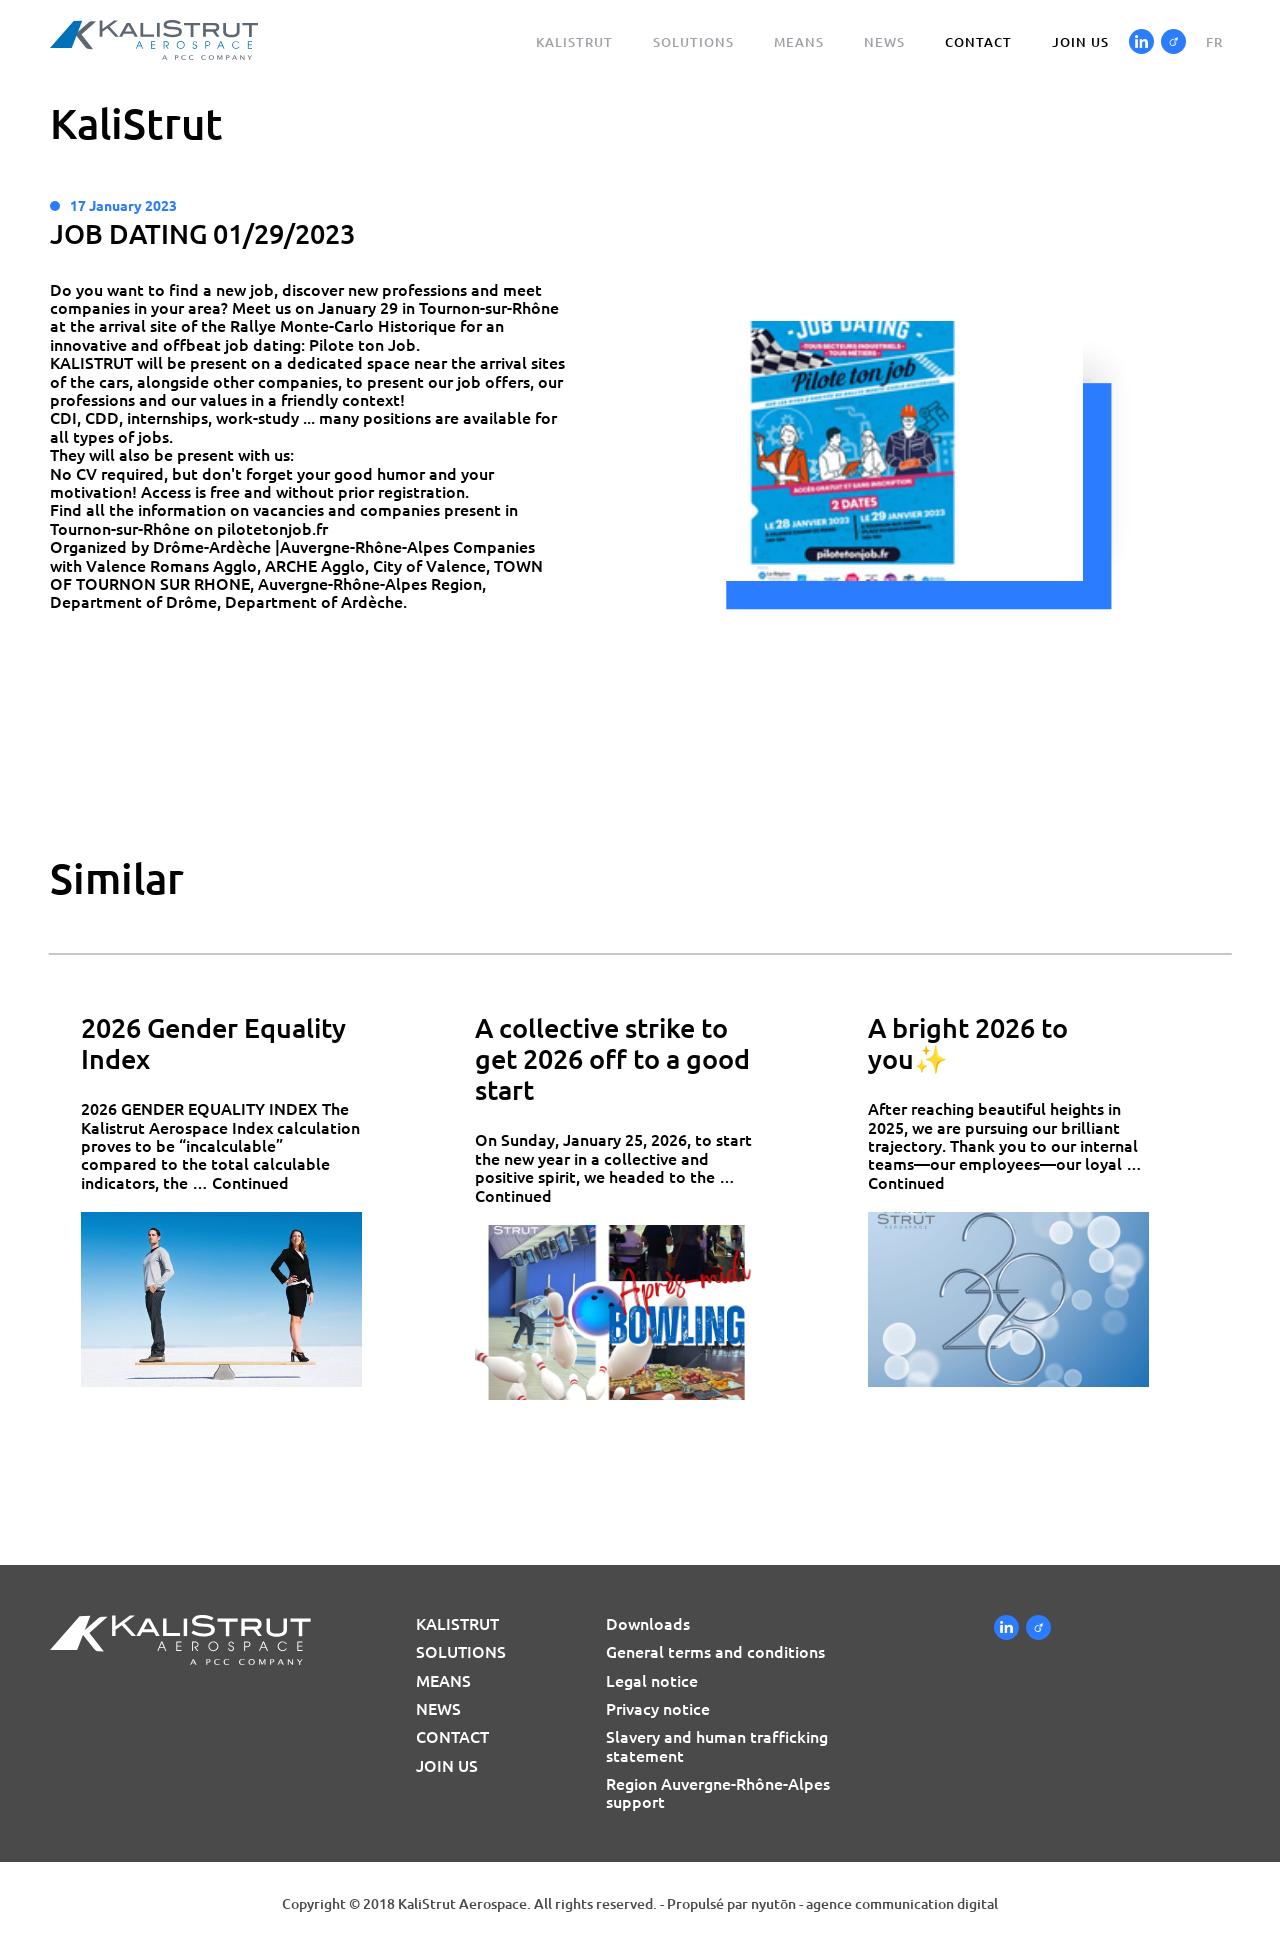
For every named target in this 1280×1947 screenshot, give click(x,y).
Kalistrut (574, 42)
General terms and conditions (715, 1652)
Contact (978, 42)
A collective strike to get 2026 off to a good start (612, 1059)
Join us (1080, 42)
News (884, 42)
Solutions (693, 42)
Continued (250, 1183)
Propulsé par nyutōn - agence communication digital (832, 1904)
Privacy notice (658, 1709)
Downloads (648, 1624)
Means (799, 42)
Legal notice (652, 1681)
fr (1214, 42)
